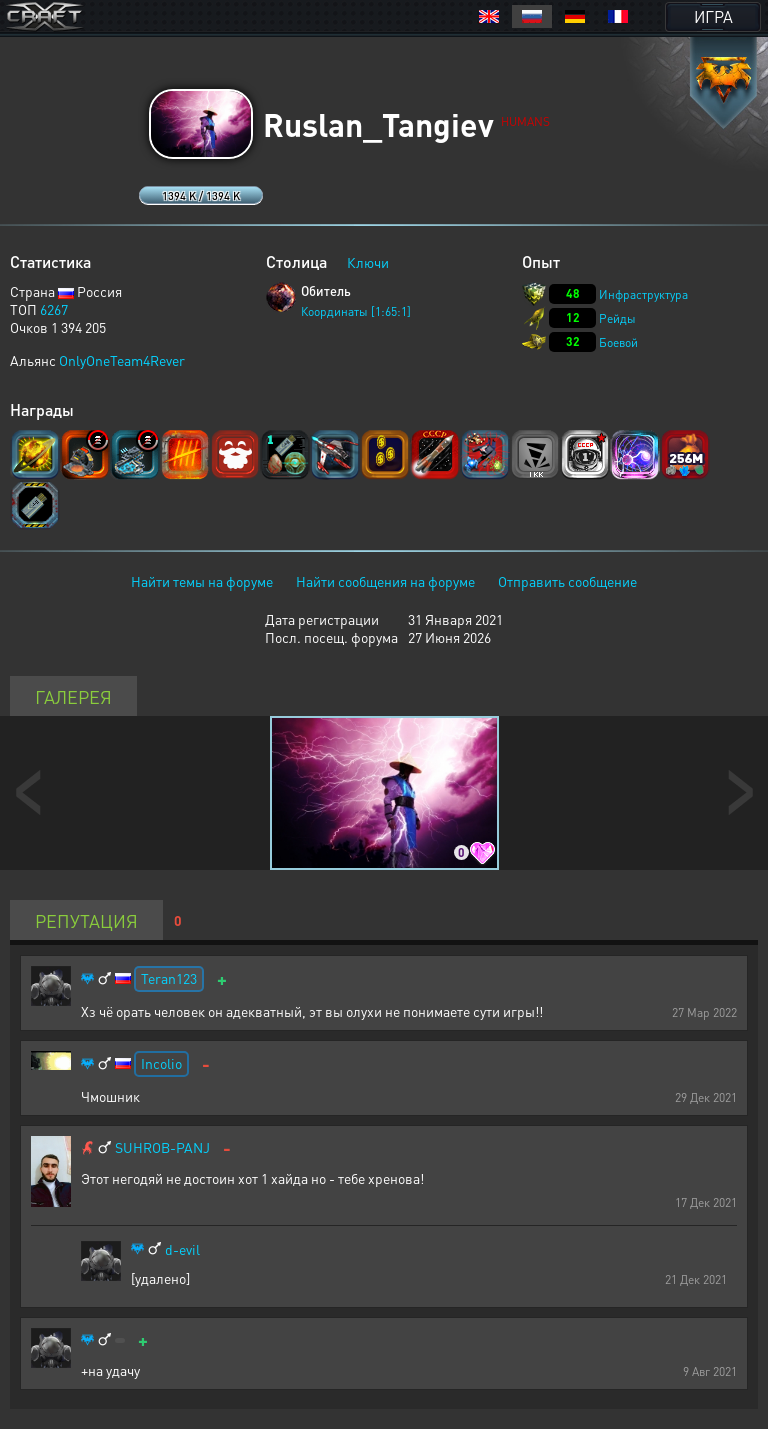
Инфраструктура (643, 294)
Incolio (161, 1063)
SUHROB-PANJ (162, 1147)
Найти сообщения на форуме (385, 581)
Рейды (617, 318)
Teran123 (169, 978)
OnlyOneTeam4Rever (122, 360)
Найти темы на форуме (202, 581)
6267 (54, 309)
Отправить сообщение (567, 581)
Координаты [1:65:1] (356, 311)
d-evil (182, 1249)
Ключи (368, 262)
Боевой (618, 342)
